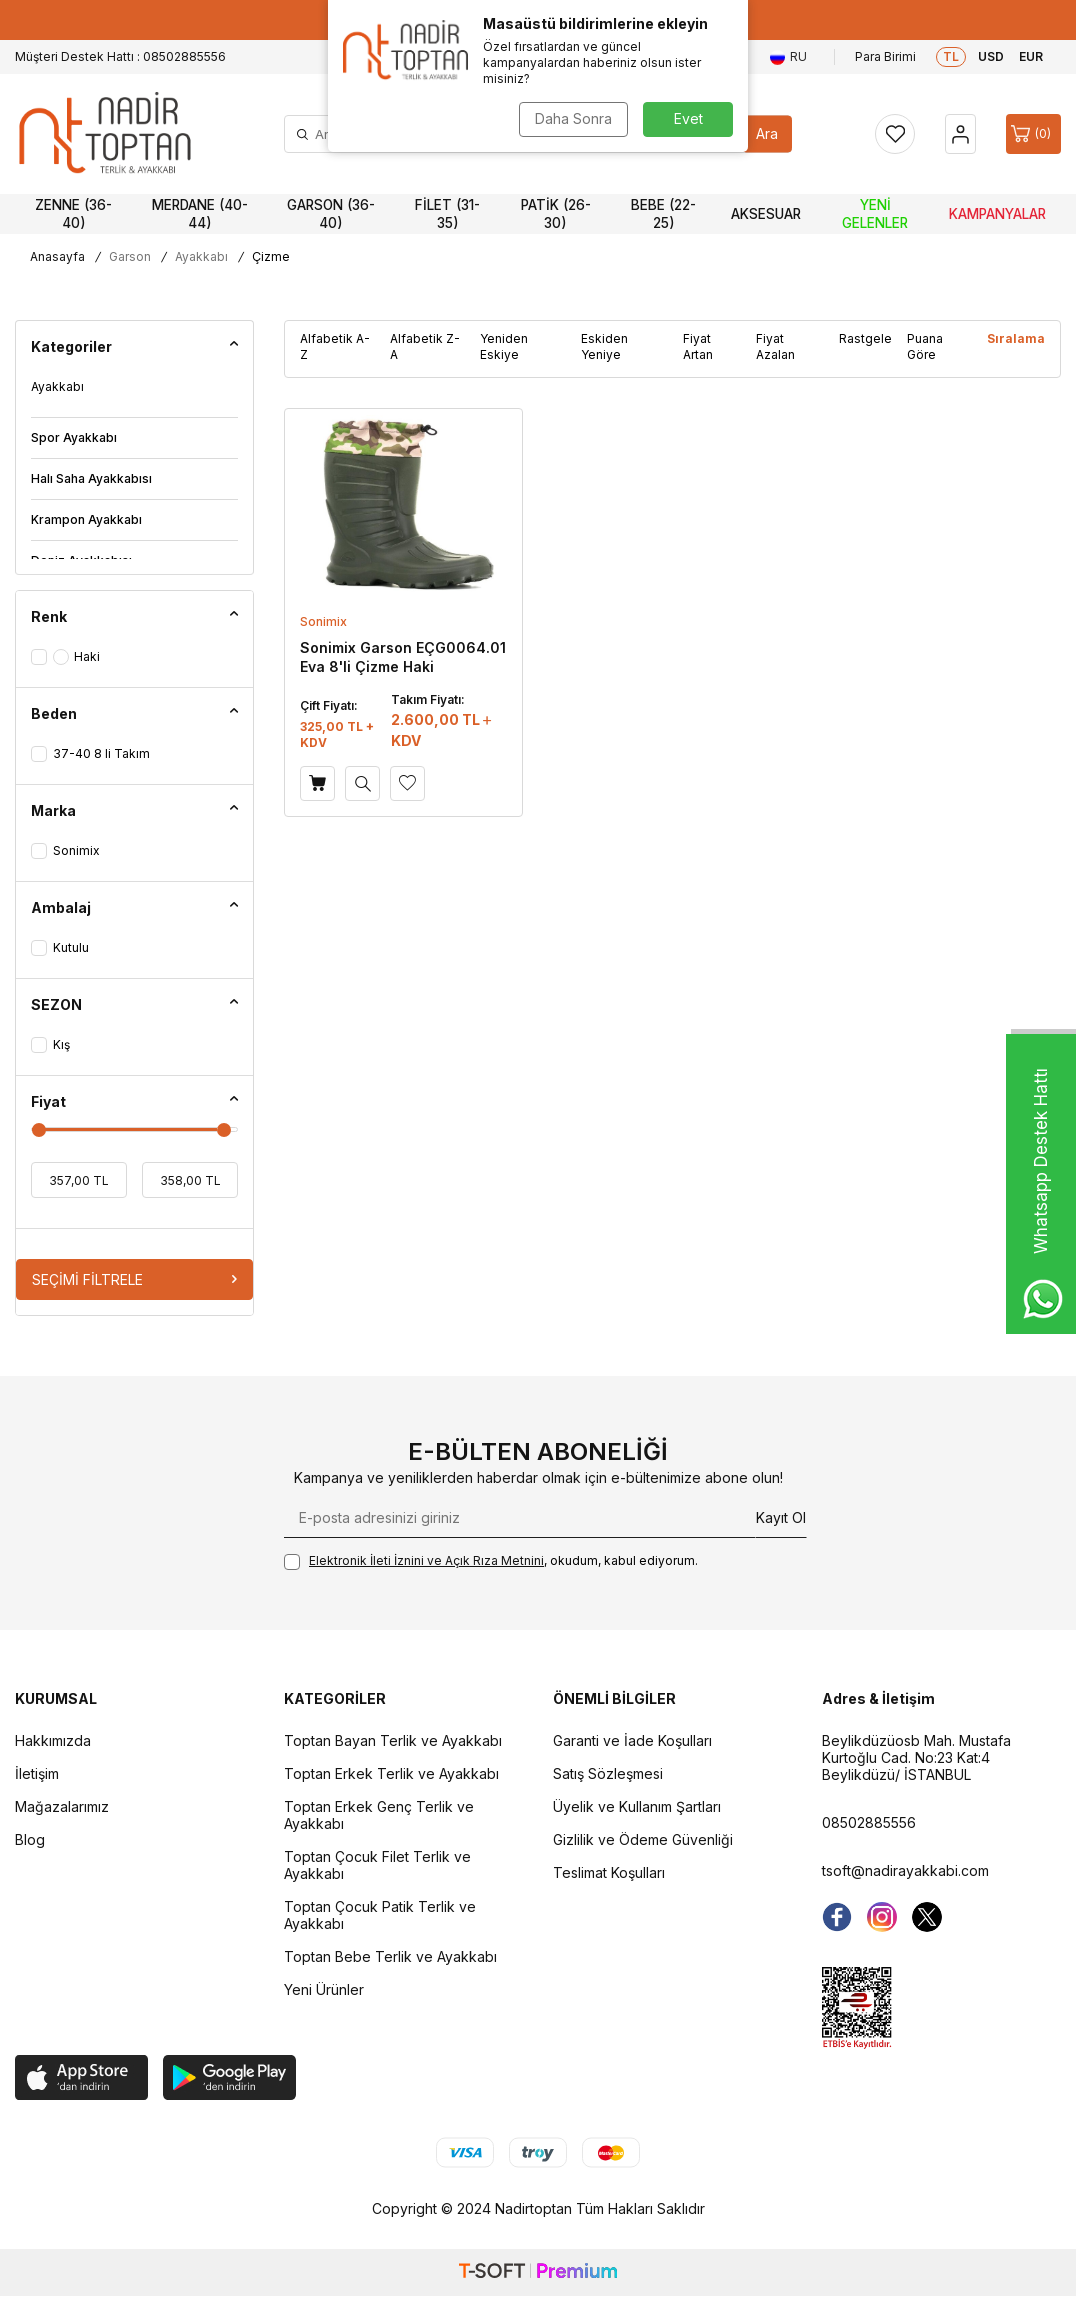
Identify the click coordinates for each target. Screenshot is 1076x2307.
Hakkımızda (53, 1740)
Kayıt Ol (781, 1517)
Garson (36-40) (331, 214)
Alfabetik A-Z (335, 346)
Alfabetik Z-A (425, 346)
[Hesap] (960, 134)
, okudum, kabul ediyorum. (491, 1561)
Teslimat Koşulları (609, 1872)
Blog (30, 1839)
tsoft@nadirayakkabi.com (905, 1870)
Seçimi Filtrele (134, 1279)
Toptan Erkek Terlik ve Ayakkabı (391, 1773)
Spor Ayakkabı (74, 437)
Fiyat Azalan (775, 346)
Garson (130, 256)
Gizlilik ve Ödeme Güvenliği (643, 1839)
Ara (767, 133)
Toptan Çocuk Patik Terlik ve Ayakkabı (380, 1915)
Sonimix (323, 621)
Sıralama (1016, 338)
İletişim (37, 1773)
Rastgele (865, 338)
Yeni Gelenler (875, 214)
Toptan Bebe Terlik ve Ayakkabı (390, 1956)
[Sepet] (1033, 134)
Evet (688, 118)
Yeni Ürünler (324, 1989)
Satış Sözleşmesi (608, 1773)
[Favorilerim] (895, 134)
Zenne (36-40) (73, 214)
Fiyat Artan (698, 346)
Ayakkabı (201, 256)
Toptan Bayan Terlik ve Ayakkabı (393, 1740)
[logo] (105, 134)
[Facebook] (837, 1917)
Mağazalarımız (62, 1806)
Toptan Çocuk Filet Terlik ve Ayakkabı (377, 1865)
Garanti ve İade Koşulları (632, 1740)
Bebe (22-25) (663, 214)
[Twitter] (927, 1917)
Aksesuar (766, 214)
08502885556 (869, 1822)
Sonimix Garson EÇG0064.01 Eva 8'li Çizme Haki (403, 656)
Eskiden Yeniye (604, 346)
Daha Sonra (573, 118)
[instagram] (882, 1917)
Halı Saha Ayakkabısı (91, 478)
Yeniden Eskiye (504, 346)
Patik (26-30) (556, 214)
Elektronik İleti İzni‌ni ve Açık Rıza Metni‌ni (426, 1560)
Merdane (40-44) (200, 214)
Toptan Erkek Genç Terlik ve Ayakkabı (379, 1815)
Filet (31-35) (447, 214)
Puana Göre (925, 346)
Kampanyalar (997, 214)
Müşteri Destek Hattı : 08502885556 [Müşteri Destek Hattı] (120, 56)
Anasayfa (57, 256)
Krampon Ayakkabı (86, 519)
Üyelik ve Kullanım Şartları (637, 1806)
